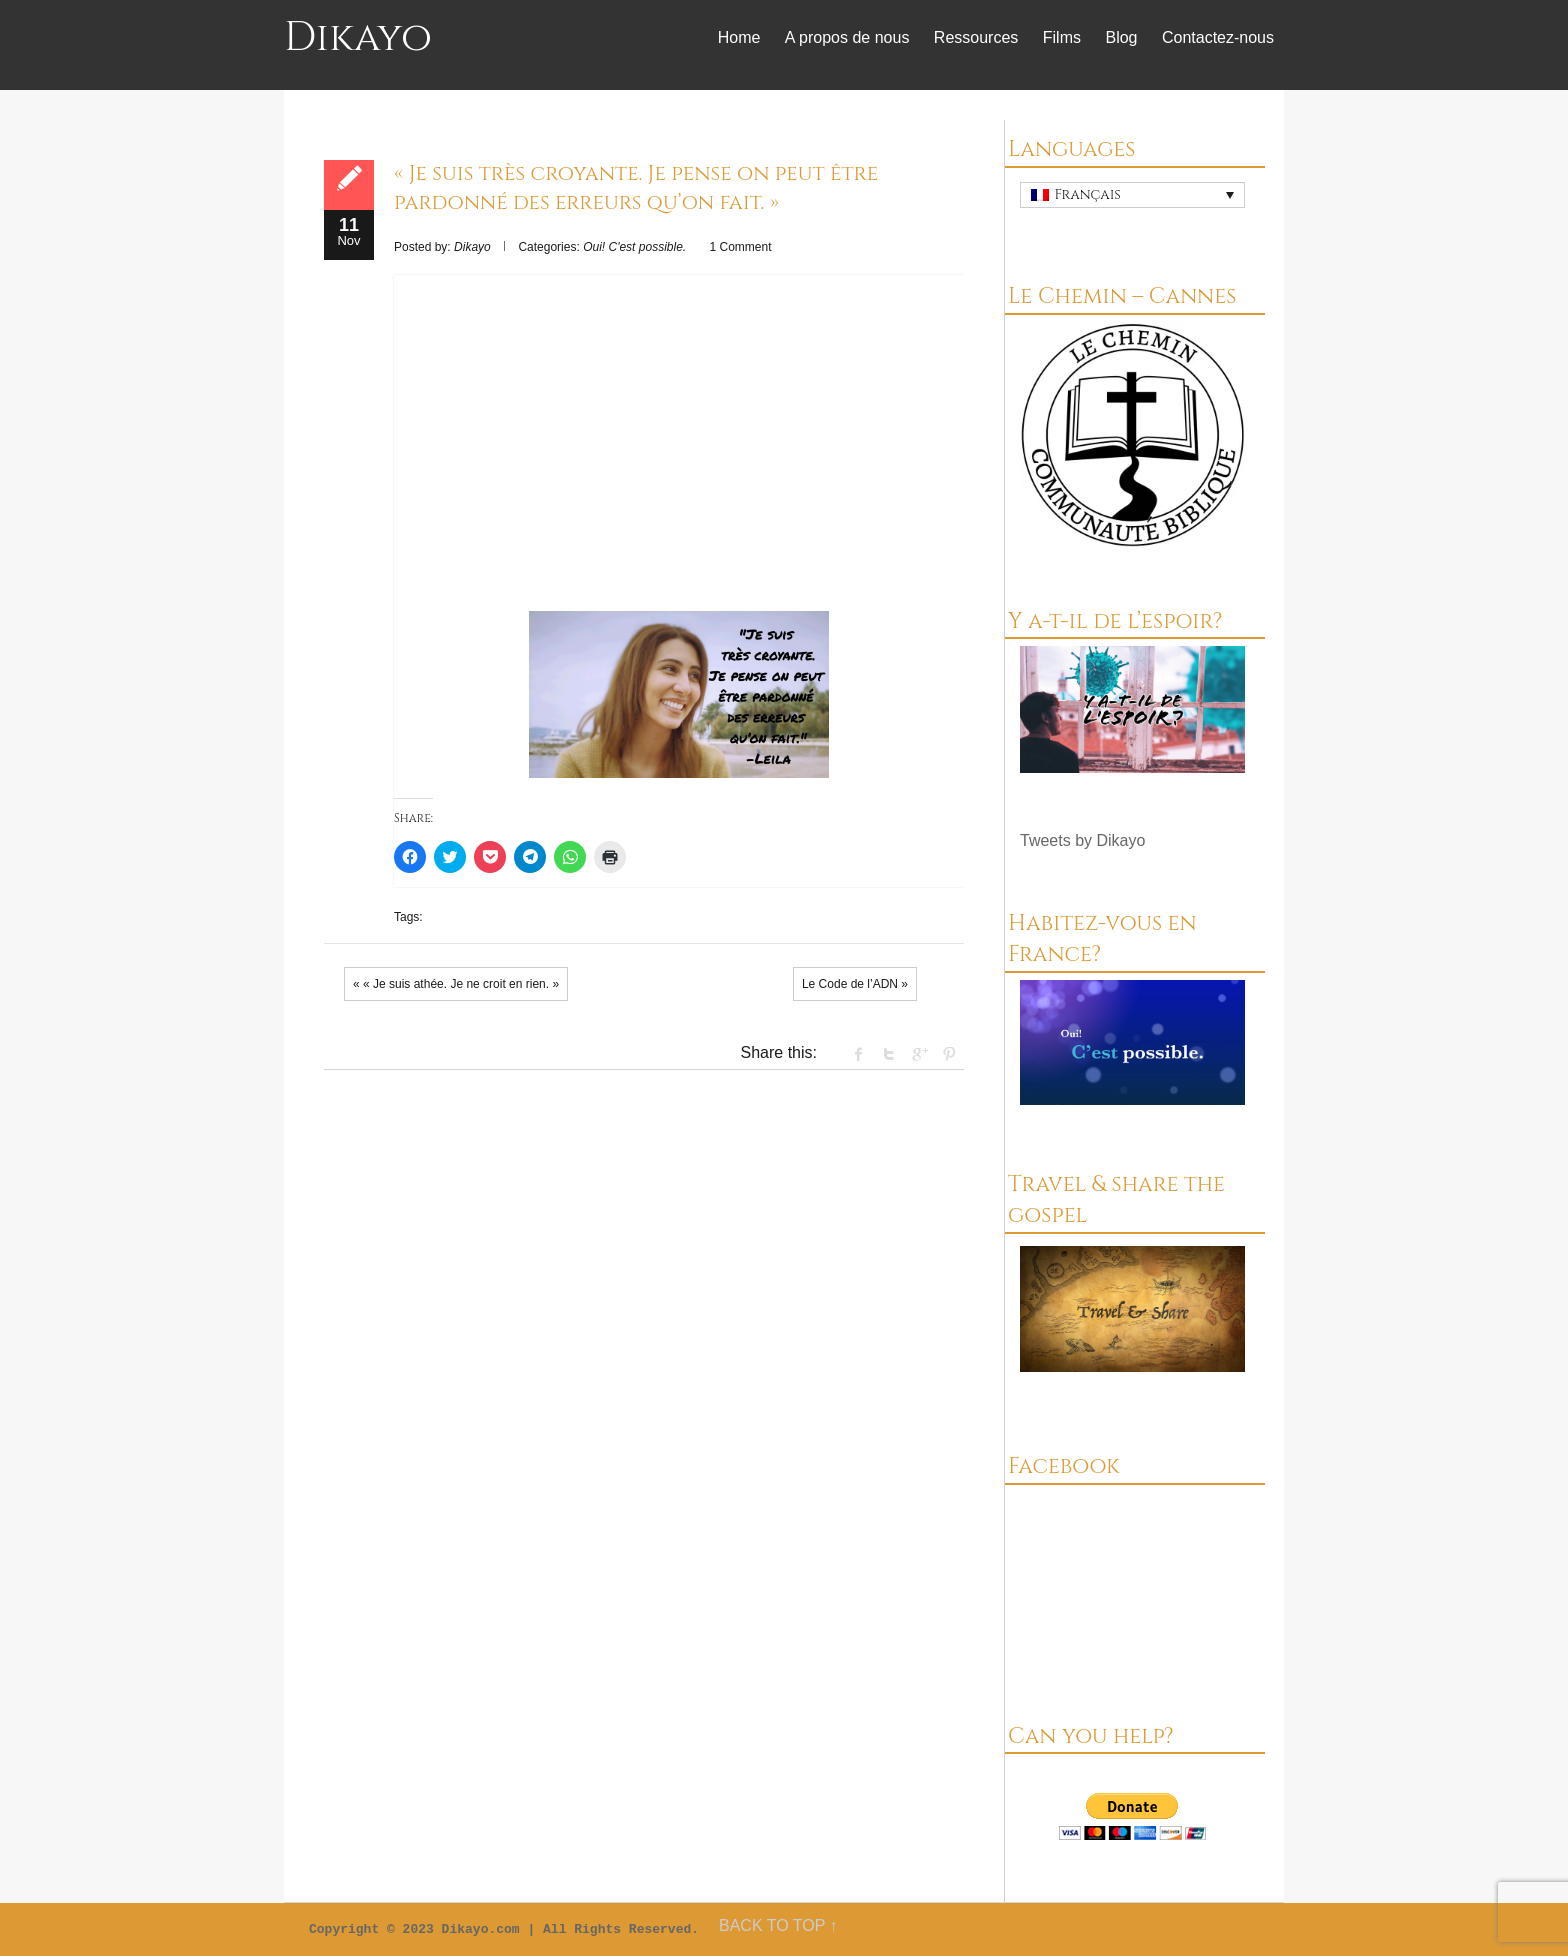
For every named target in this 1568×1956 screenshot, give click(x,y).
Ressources (976, 37)
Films (1062, 37)
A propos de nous (847, 37)
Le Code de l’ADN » (855, 984)
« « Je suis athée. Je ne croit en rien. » (456, 984)
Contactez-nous (1218, 37)
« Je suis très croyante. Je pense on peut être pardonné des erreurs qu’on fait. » (636, 188)
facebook (859, 1054)
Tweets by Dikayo (1082, 840)
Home (739, 37)
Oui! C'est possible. (634, 247)
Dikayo (358, 38)
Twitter (889, 1054)
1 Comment (741, 247)
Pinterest (949, 1054)
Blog (1121, 37)
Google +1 (919, 1054)
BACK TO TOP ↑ (778, 1925)
